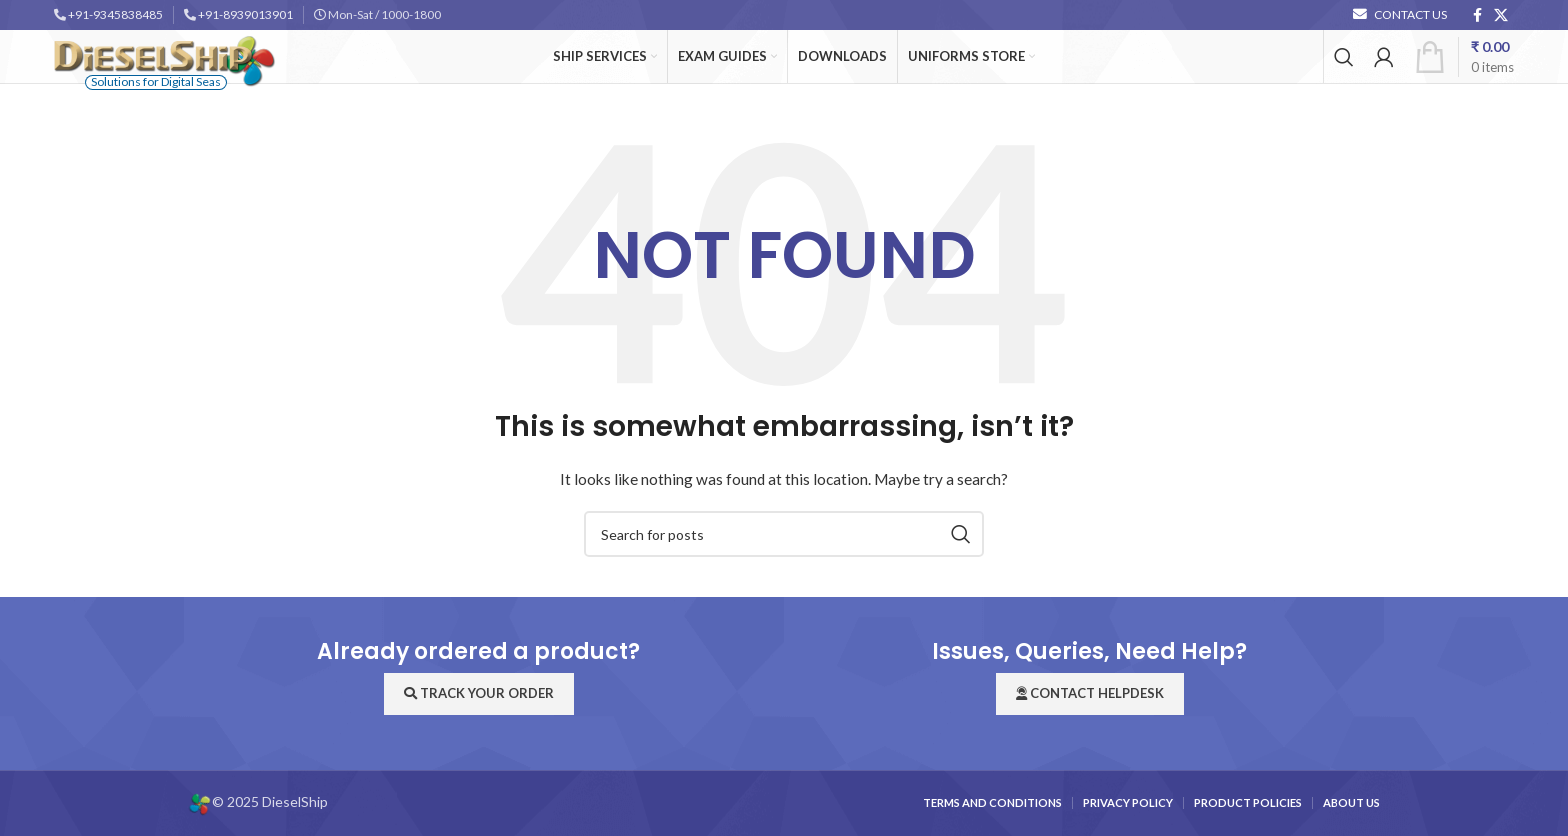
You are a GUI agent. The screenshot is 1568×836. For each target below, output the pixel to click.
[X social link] (1501, 15)
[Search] (1344, 57)
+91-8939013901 (245, 14)
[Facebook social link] (1477, 15)
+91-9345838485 (115, 14)
